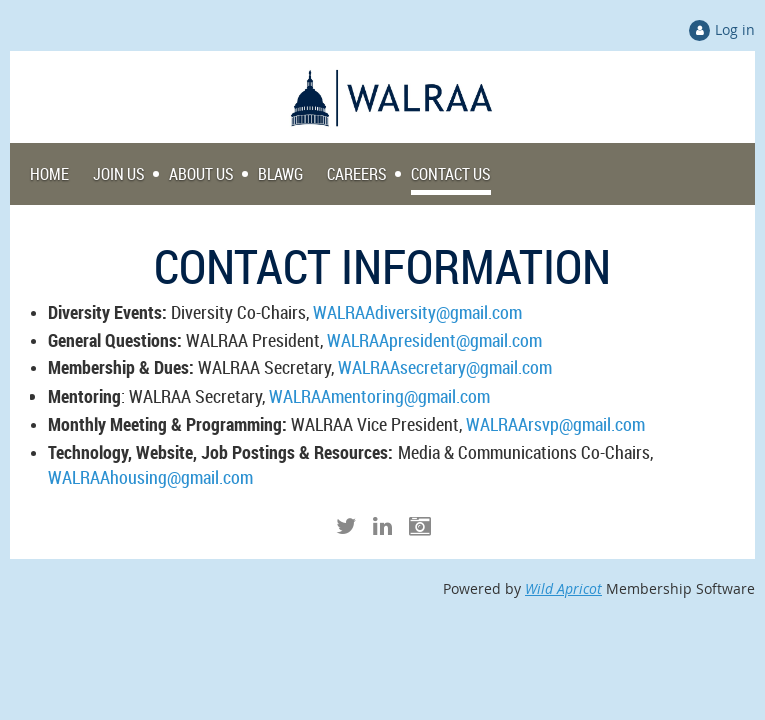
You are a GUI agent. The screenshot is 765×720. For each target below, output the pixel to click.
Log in (735, 29)
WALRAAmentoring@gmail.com (379, 396)
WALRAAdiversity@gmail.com (417, 312)
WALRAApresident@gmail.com (434, 340)
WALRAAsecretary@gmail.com (445, 367)
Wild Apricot (563, 588)
